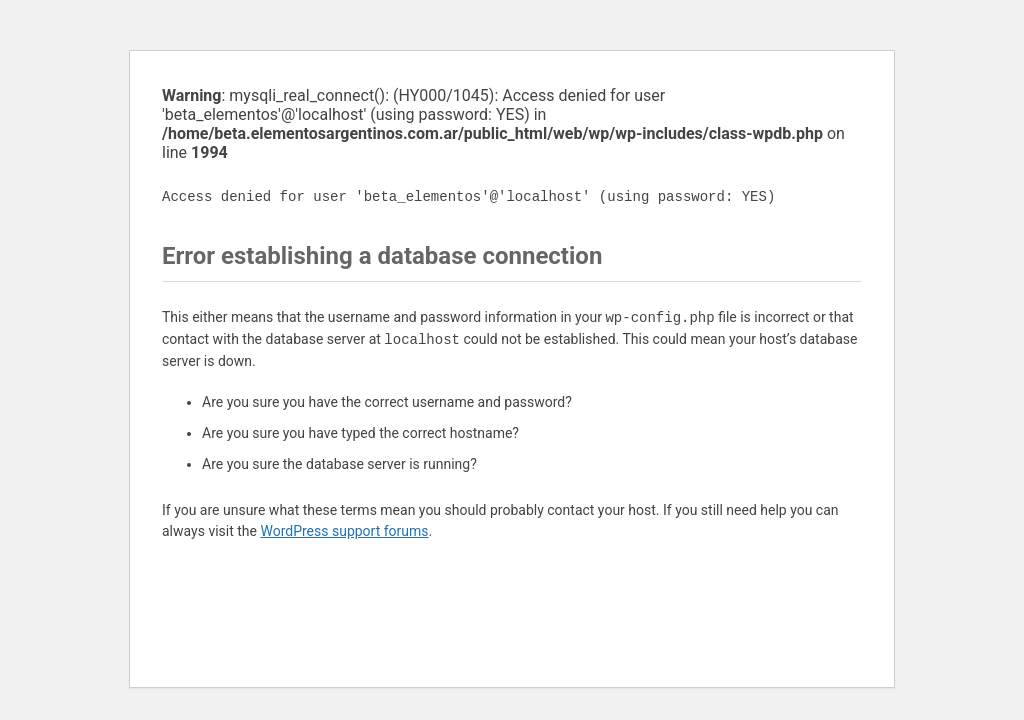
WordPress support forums (344, 531)
